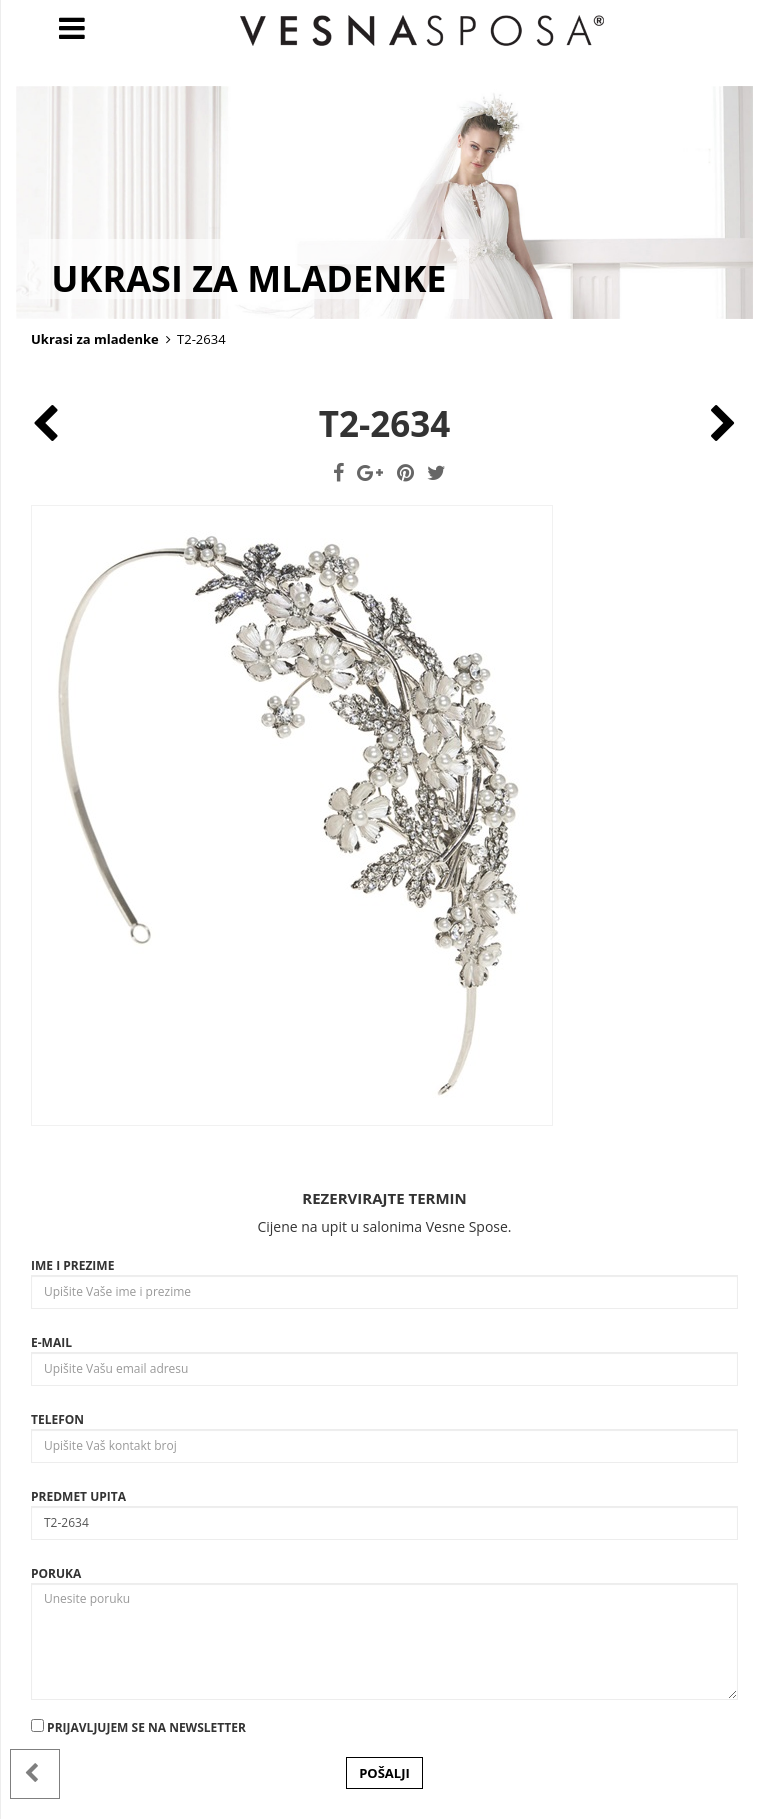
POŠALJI (384, 1773)
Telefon (57, 1419)
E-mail (51, 1342)
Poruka (56, 1573)
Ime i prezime (72, 1265)
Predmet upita (78, 1496)
